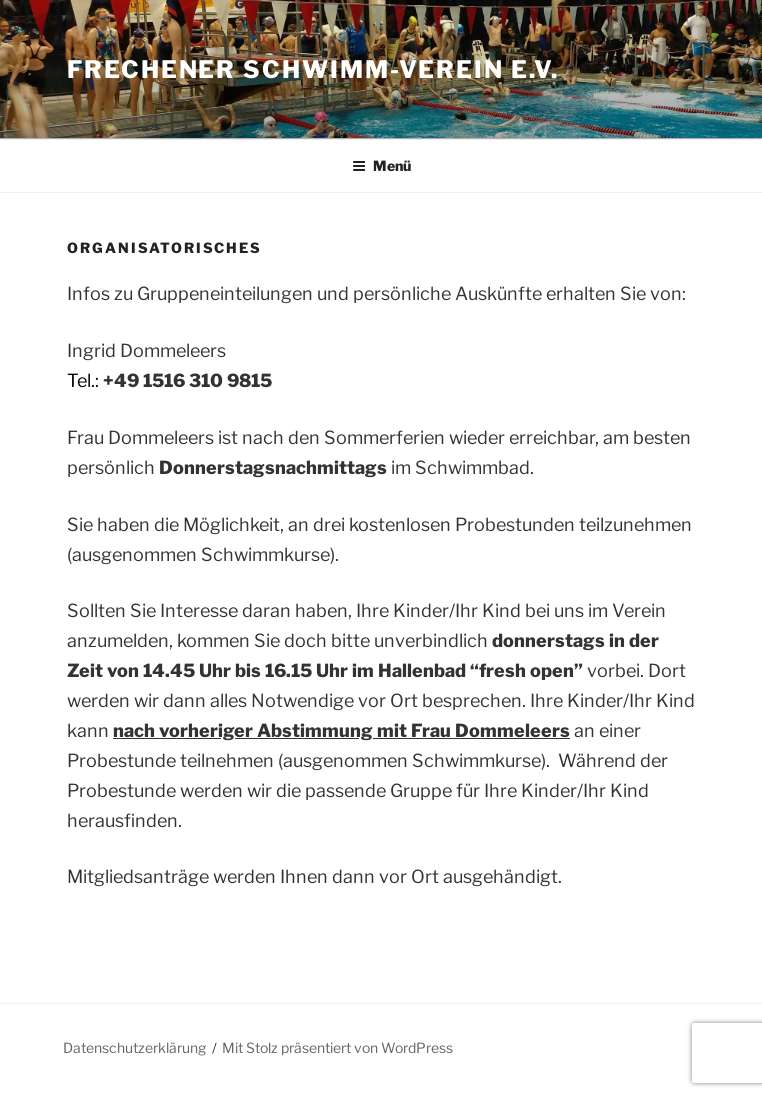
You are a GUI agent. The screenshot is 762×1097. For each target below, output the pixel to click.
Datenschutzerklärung (134, 1047)
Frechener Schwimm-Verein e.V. (313, 69)
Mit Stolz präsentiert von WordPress (337, 1047)
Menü (381, 165)
